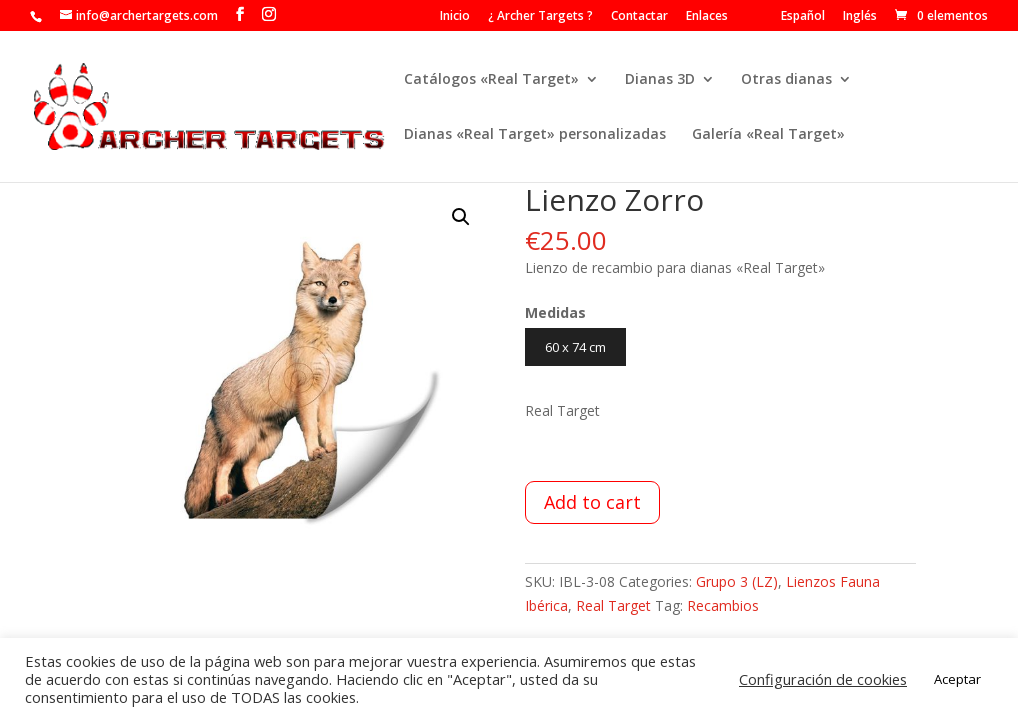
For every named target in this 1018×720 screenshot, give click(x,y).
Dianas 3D (660, 80)
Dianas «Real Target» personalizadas (535, 135)
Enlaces (707, 17)
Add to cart (592, 502)
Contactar (639, 17)
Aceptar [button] (957, 679)
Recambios (723, 605)
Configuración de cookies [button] (823, 679)
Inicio (455, 17)
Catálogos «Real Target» (491, 80)
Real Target (613, 605)
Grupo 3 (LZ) (737, 581)
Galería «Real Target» (768, 135)
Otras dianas (786, 80)
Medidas (555, 312)
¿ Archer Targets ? (540, 17)
